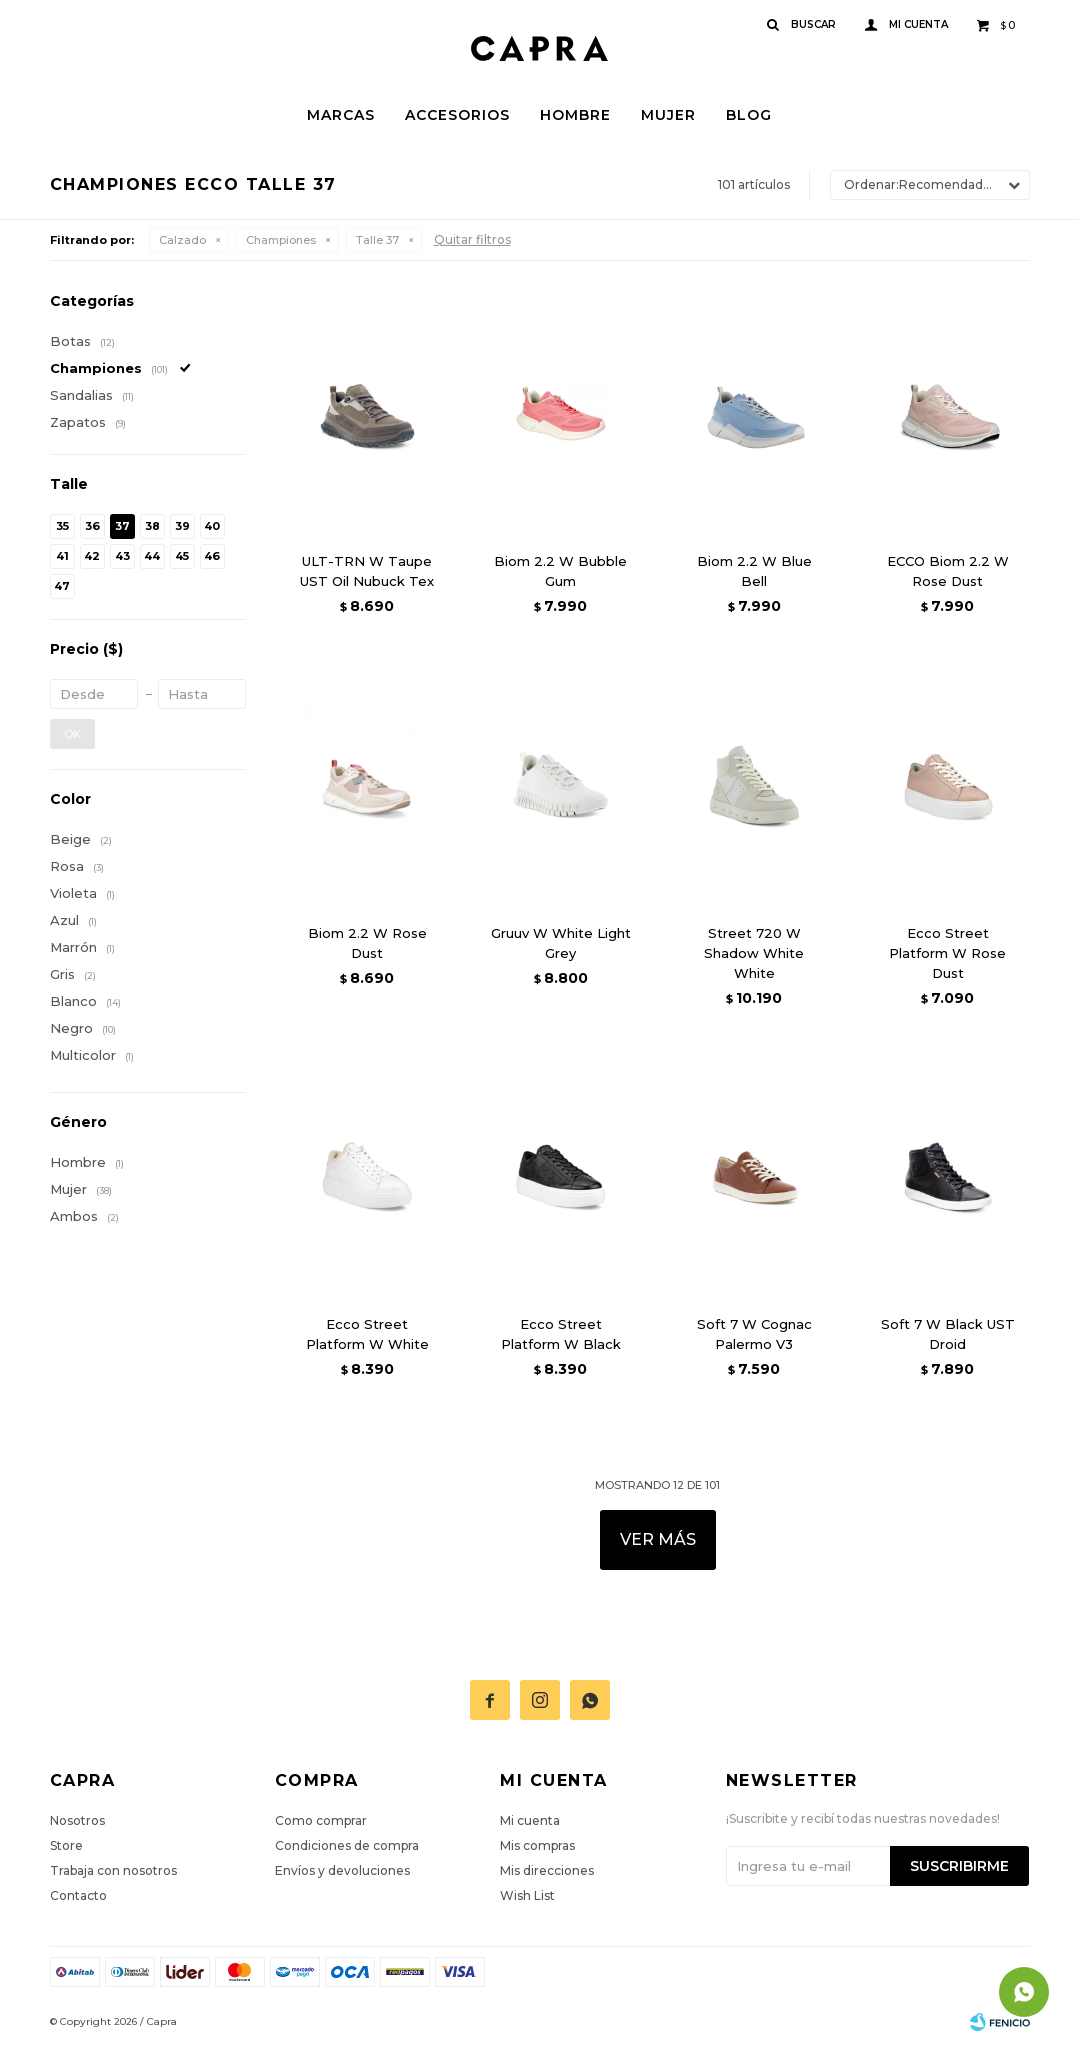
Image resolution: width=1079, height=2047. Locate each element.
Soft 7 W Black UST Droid (948, 1334)
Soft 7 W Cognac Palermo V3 (754, 1334)
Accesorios (457, 115)
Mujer (668, 115)
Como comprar (321, 1820)
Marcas (341, 115)
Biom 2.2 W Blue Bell (754, 571)
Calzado (182, 240)
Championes (281, 240)
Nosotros (77, 1820)
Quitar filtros (472, 239)
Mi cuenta (530, 1820)
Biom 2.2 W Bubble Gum (560, 571)
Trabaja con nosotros (113, 1870)
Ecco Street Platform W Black (561, 1334)
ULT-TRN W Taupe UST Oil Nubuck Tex (367, 571)
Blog (749, 115)
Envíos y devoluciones (342, 1870)
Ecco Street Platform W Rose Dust (947, 953)
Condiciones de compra (347, 1845)
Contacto (78, 1895)
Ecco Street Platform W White (367, 1334)
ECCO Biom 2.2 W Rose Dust (948, 571)
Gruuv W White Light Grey (561, 943)
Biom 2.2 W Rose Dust (367, 943)
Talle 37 (377, 240)
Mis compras (537, 1845)
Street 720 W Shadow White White (754, 953)
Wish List (527, 1895)
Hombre (575, 115)
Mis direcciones (547, 1870)
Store (66, 1845)
